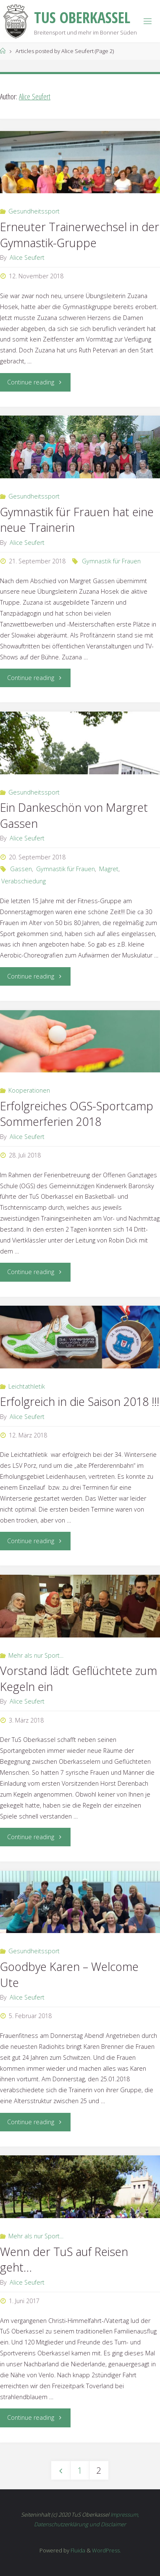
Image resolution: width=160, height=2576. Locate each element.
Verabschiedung (23, 881)
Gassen (21, 869)
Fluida (77, 2550)
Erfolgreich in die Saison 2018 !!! (79, 1401)
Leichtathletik (26, 1386)
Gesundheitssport (34, 211)
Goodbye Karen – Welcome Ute (69, 1974)
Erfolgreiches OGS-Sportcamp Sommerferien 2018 (76, 1114)
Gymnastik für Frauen (111, 561)
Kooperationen (29, 1090)
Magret (108, 869)
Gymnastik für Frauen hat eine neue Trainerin (77, 520)
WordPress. (106, 2550)
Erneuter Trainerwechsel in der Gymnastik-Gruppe (79, 235)
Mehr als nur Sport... (35, 1655)
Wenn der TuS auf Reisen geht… (64, 2259)
